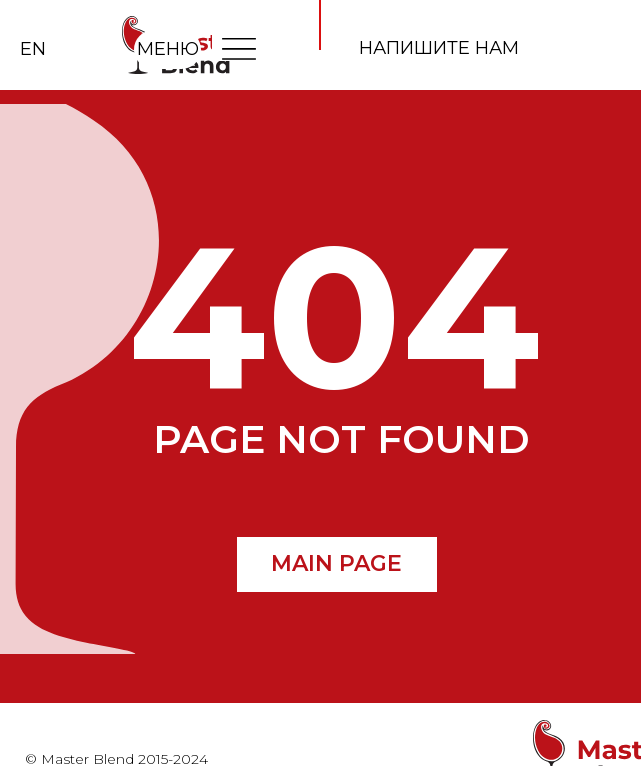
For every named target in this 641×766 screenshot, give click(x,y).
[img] (239, 48)
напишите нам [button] (439, 48)
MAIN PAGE (336, 563)
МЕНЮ (168, 49)
